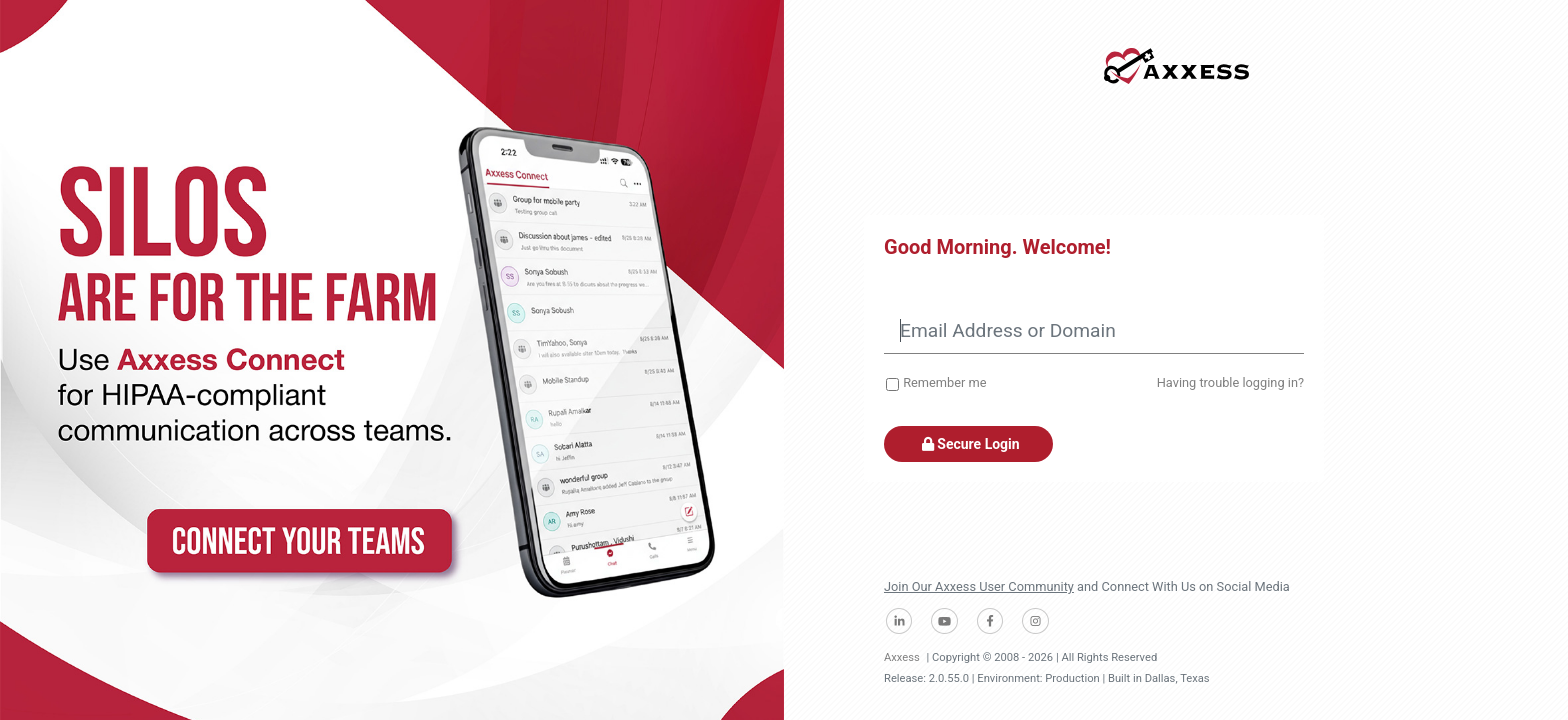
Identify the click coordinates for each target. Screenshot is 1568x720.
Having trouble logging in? (1230, 382)
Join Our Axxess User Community (979, 586)
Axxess (902, 657)
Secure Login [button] (968, 444)
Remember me (944, 382)
